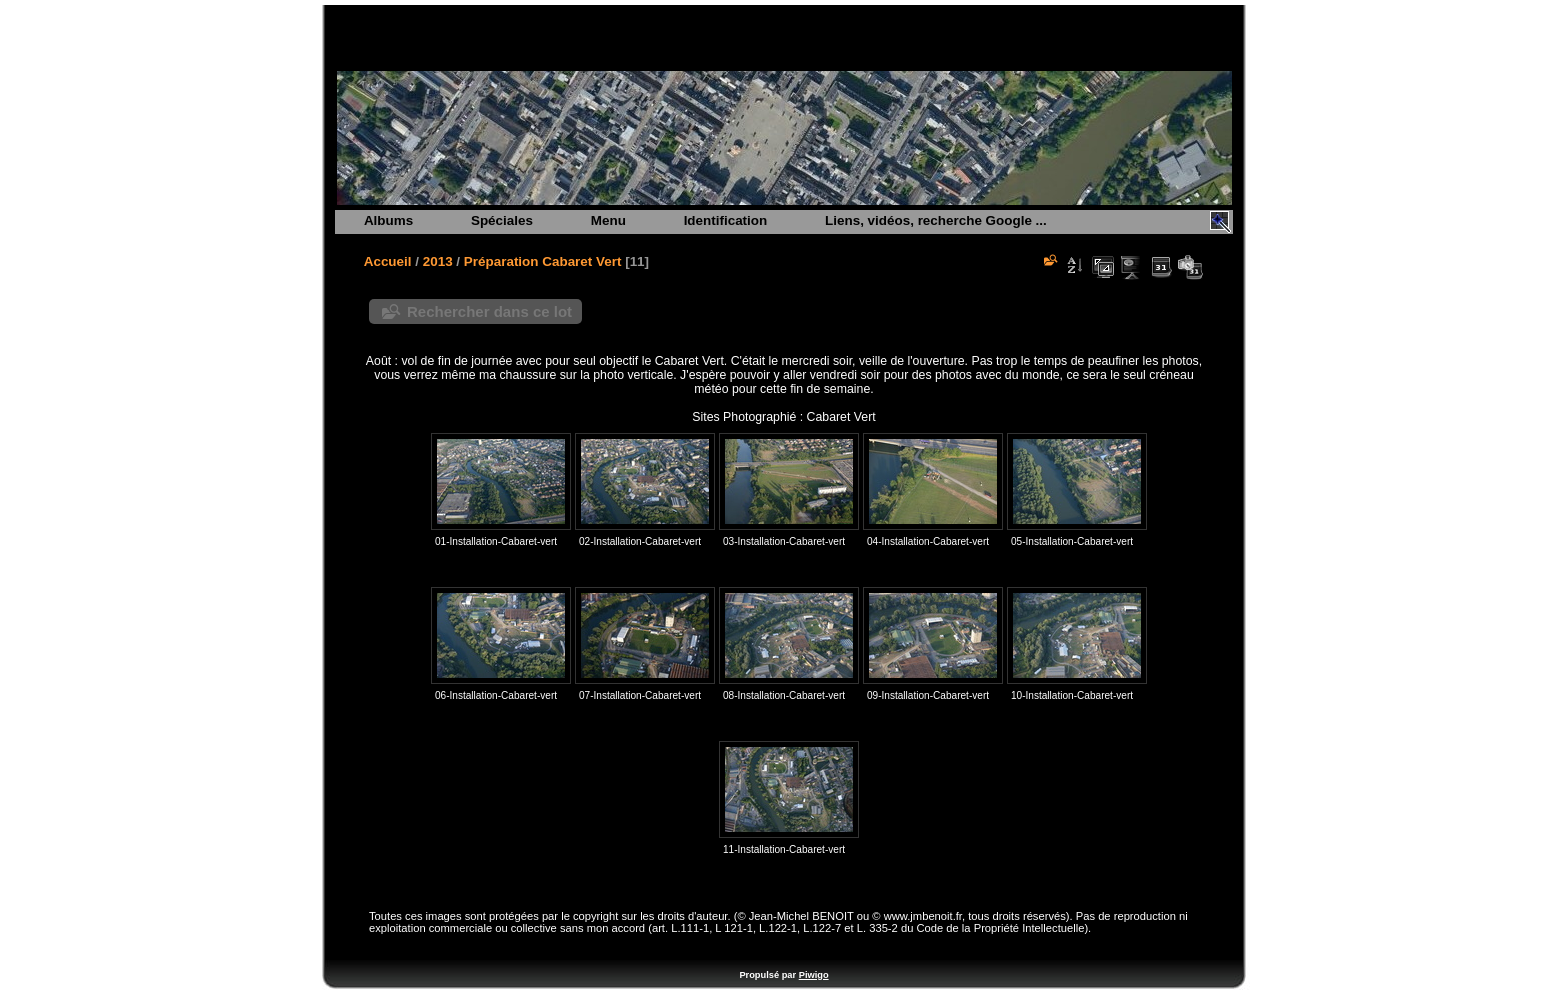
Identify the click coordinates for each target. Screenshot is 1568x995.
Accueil (388, 261)
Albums (388, 220)
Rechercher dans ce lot (489, 311)
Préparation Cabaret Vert (543, 261)
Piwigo (814, 975)
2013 (438, 261)
